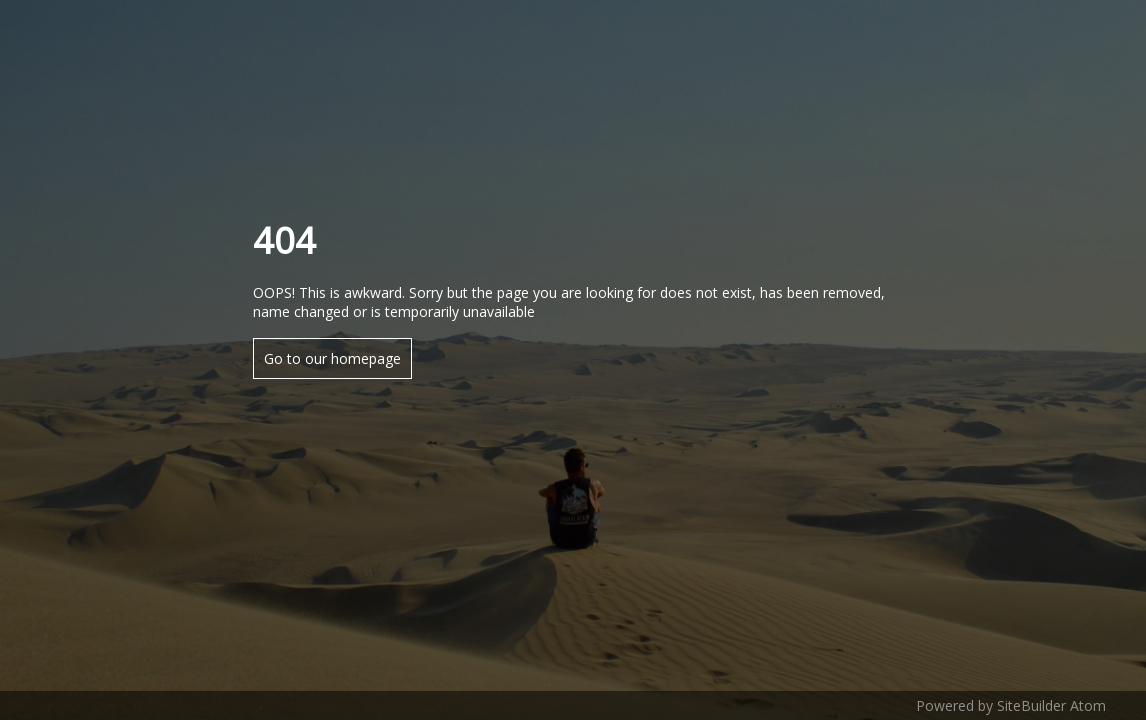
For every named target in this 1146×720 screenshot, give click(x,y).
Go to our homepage (332, 358)
